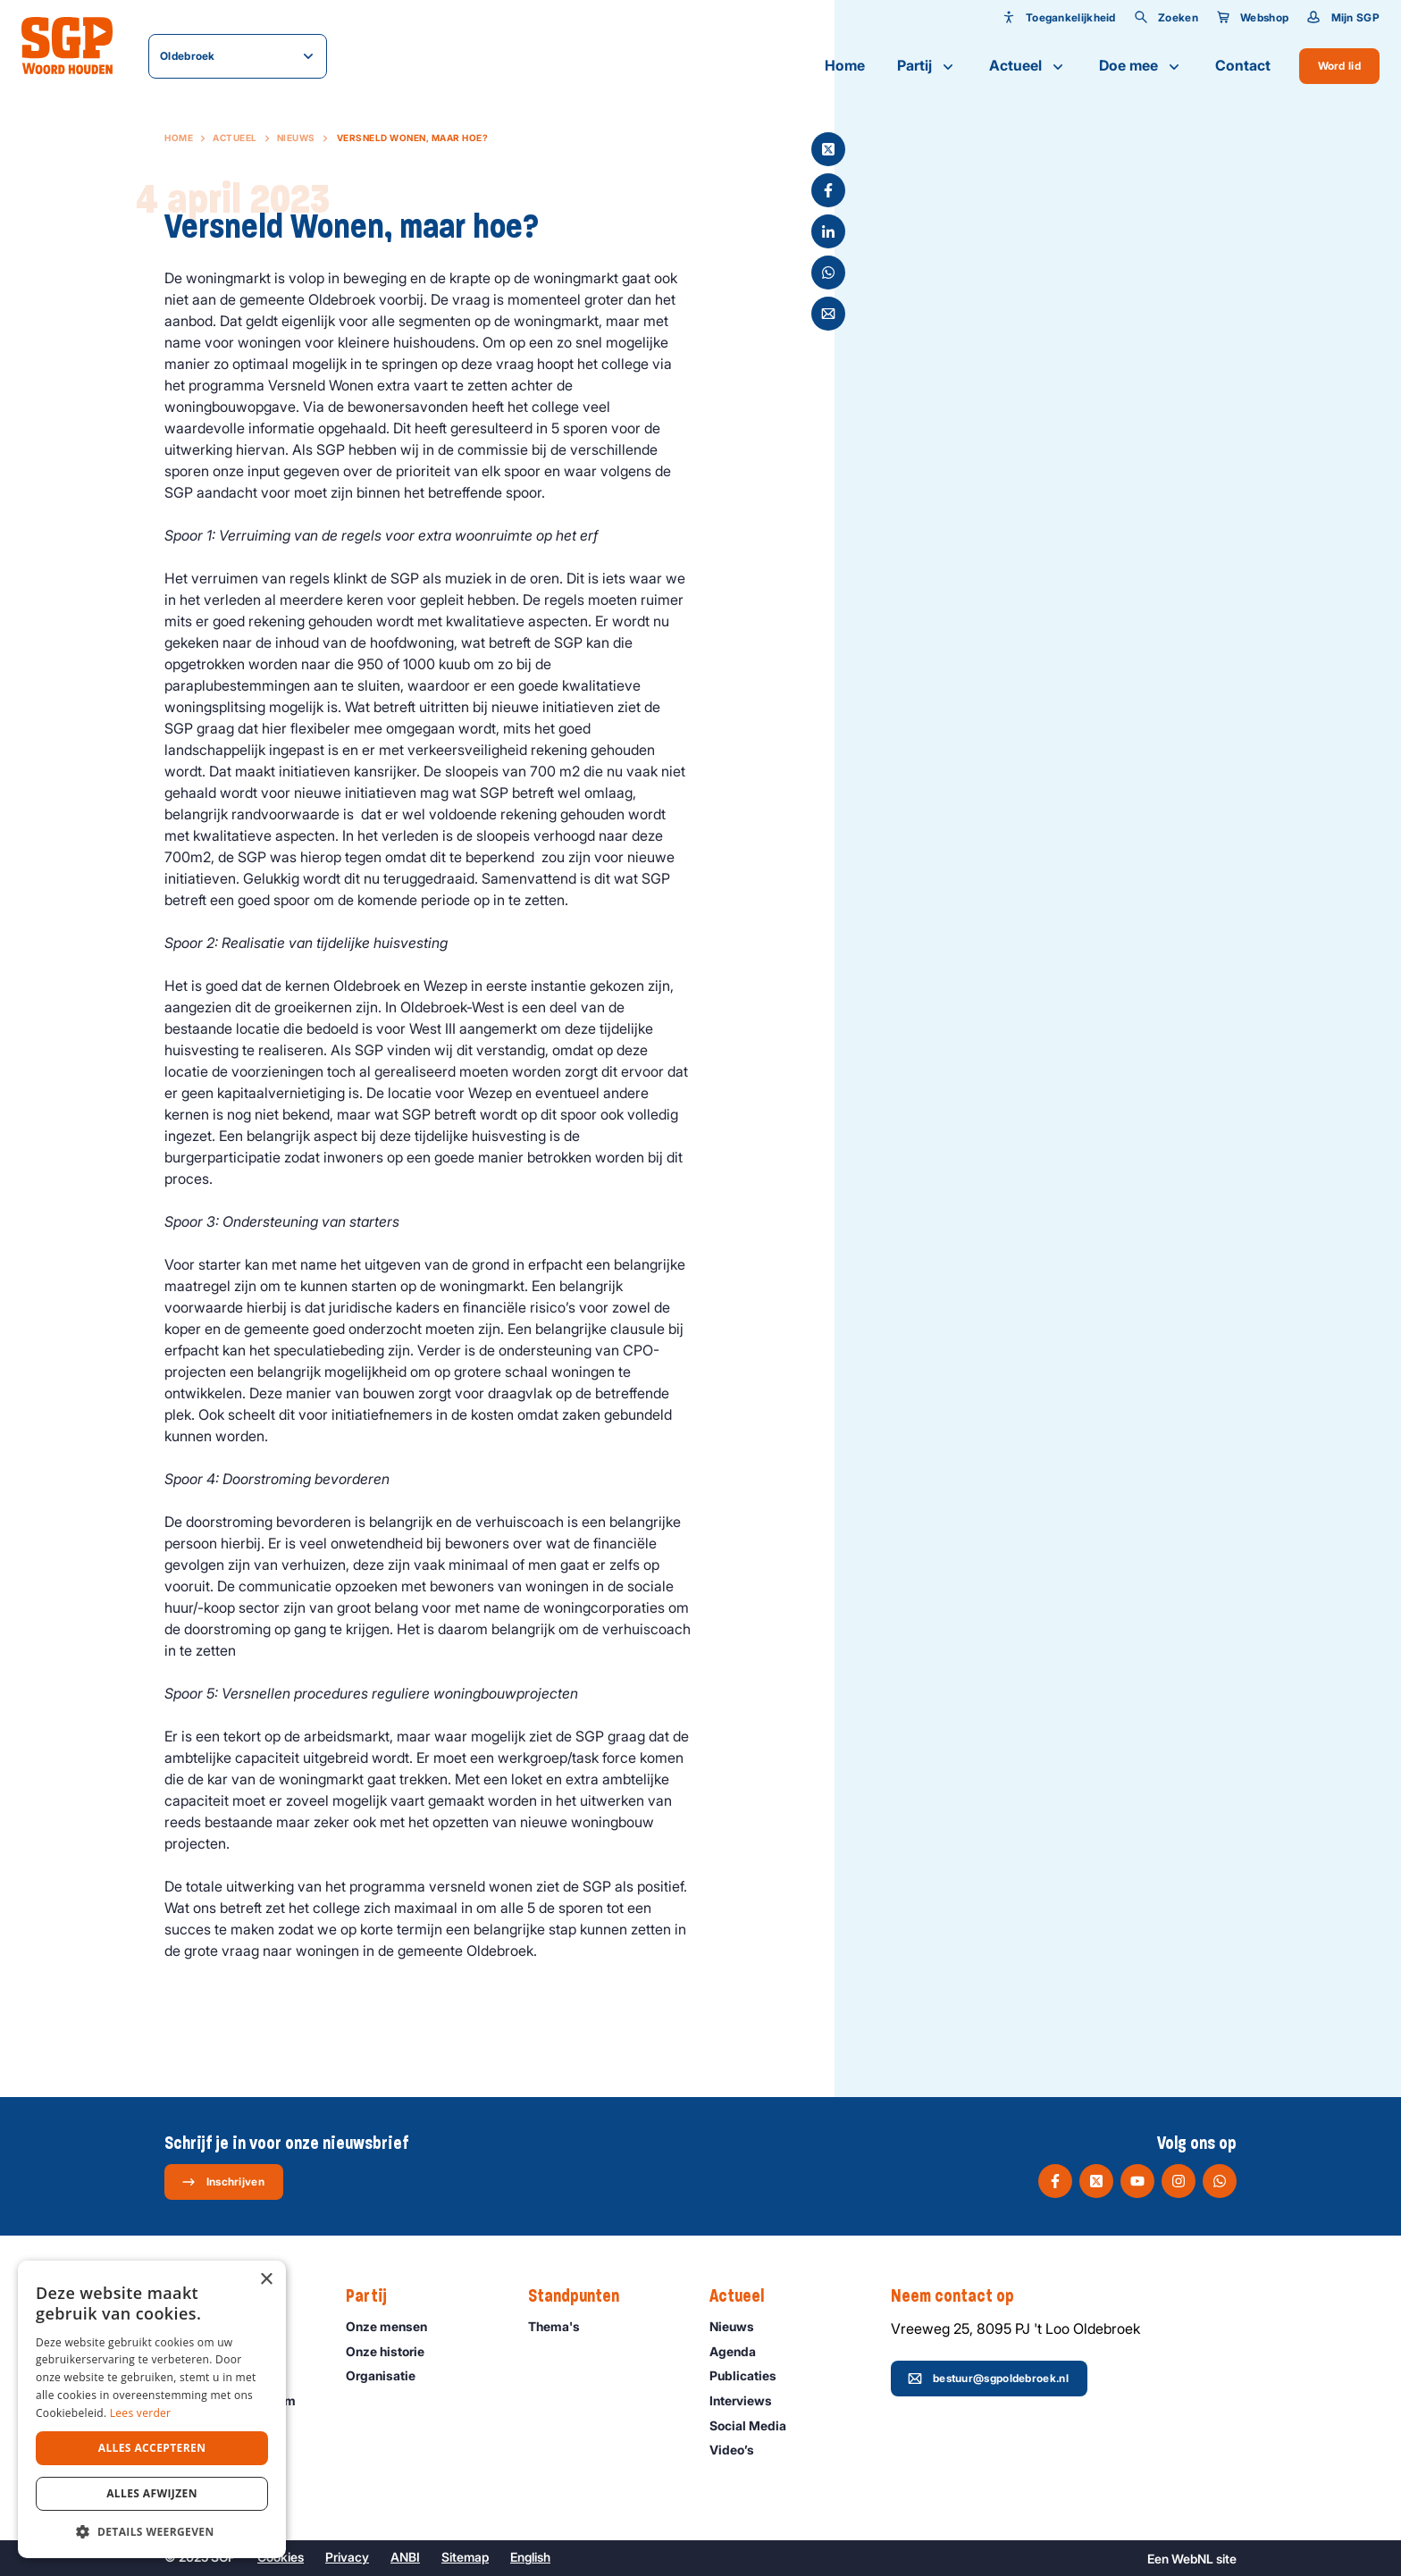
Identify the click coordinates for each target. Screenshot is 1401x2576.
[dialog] (152, 2409)
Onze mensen (394, 2326)
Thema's (562, 2326)
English (530, 2556)
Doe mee (1141, 66)
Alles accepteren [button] (152, 2447)
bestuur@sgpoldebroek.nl (988, 2378)
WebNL (1192, 2558)
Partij (927, 66)
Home (845, 65)
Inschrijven (222, 2182)
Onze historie (393, 2351)
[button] (152, 2531)
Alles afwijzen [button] (151, 2493)
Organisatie (389, 2375)
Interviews (748, 2400)
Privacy (347, 2556)
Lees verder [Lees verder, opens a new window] (141, 2413)
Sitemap (465, 2556)
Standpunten (582, 2296)
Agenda (740, 2351)
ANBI (405, 2556)
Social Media (755, 2425)
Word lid (1339, 65)
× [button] (266, 2280)
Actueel (1028, 66)
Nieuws (296, 137)
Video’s (739, 2449)
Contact (1243, 65)
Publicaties (751, 2375)
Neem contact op (961, 2296)
